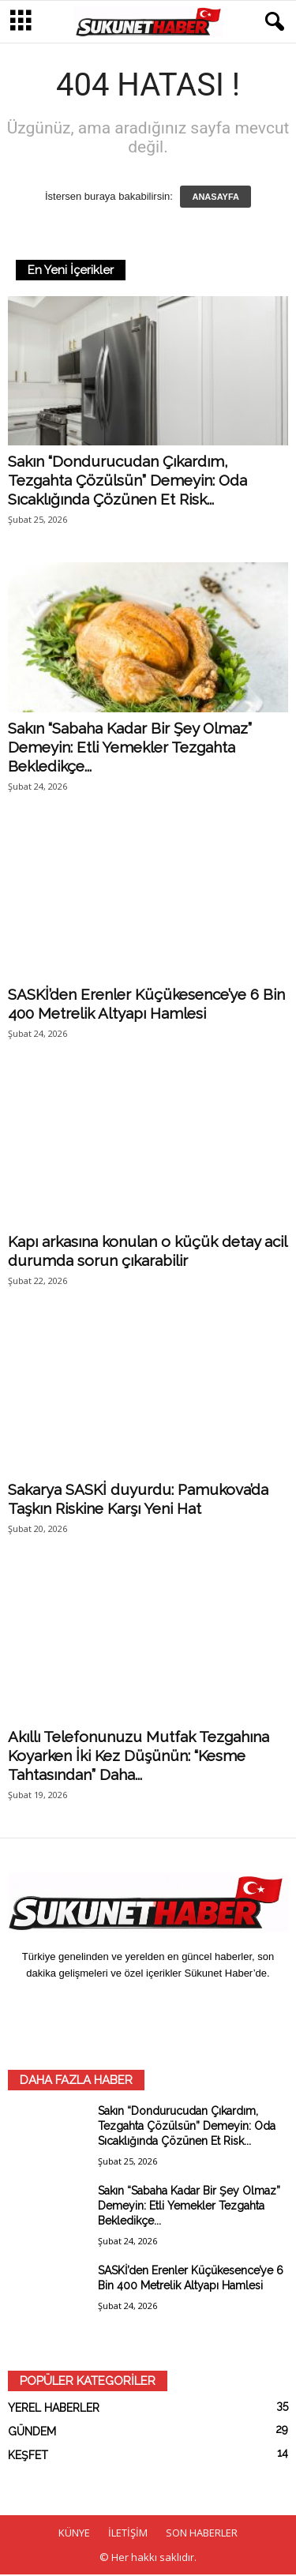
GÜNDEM (32, 2433)
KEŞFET (28, 2456)
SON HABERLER (202, 2534)
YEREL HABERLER (53, 2409)
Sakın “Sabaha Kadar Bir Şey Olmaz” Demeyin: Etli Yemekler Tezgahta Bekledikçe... (130, 748)
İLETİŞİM (128, 2534)
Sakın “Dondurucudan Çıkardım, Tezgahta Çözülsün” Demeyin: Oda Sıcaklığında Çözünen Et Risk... (127, 481)
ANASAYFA (215, 198)
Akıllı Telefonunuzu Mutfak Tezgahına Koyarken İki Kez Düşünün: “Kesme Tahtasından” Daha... (138, 1757)
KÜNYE (74, 2534)
